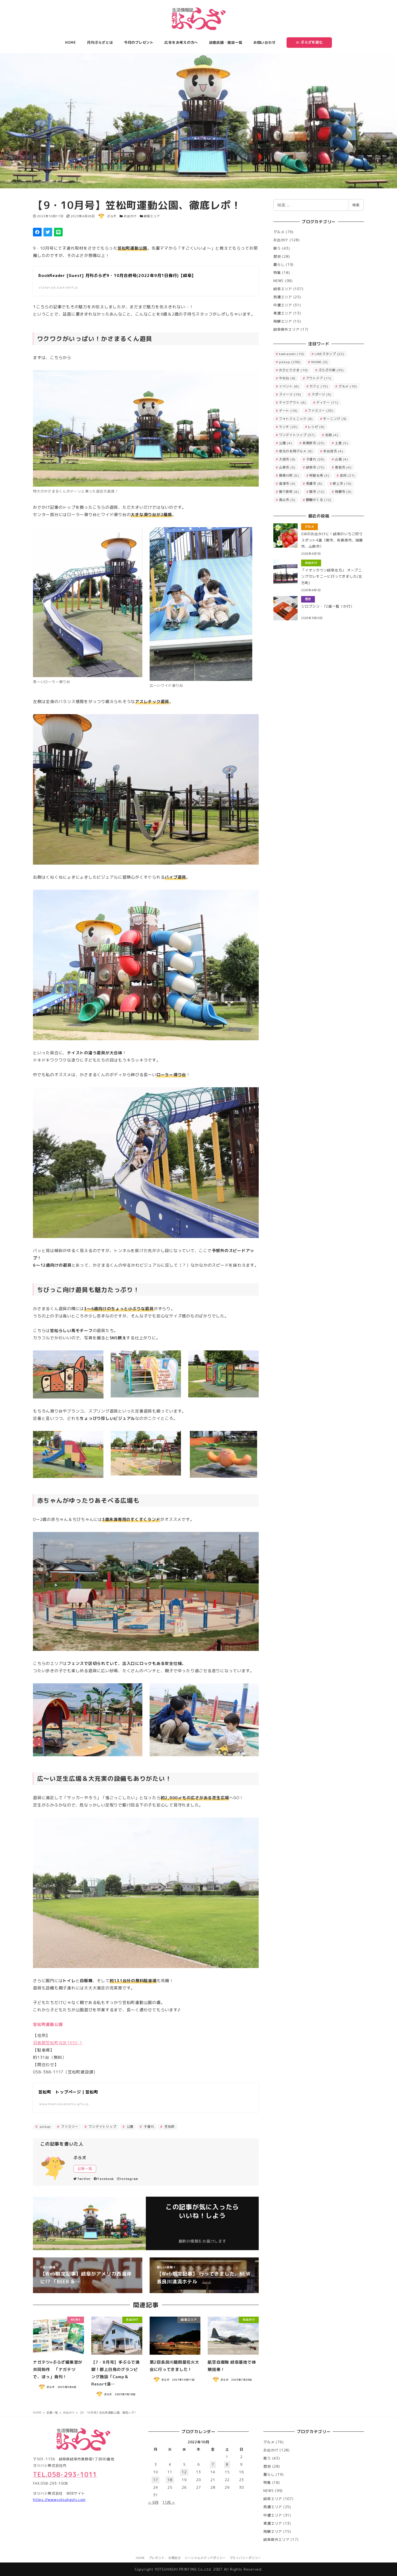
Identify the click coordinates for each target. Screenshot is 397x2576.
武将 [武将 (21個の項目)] (347, 475)
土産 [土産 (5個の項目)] (341, 443)
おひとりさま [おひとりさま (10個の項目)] (293, 370)
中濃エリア (282, 305)
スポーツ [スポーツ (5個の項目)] (321, 394)
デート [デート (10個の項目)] (288, 410)
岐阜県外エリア (286, 329)
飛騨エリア (282, 321)
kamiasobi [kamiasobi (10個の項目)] (291, 354)
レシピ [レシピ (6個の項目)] (316, 426)
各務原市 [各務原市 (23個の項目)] (313, 443)
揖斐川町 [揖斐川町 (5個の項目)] (289, 475)
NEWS (278, 280)
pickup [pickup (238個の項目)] (290, 362)
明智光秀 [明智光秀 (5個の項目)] (319, 475)
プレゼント (157, 2558)
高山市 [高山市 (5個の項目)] (287, 499)
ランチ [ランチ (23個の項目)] (288, 426)
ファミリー (69, 2126)
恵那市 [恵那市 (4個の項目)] (343, 467)
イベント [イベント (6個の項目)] (289, 386)
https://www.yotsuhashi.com (59, 2499)
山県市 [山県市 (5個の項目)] (287, 467)
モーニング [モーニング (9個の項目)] (334, 418)
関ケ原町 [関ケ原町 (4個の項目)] (289, 491)
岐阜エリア (152, 216)
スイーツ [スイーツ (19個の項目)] (290, 394)
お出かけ (130, 216)
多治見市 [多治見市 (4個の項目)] (333, 451)
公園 (129, 2126)
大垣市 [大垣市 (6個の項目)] (287, 459)
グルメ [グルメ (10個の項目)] (347, 386)
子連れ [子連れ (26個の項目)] (315, 459)
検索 (355, 204)
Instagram (127, 2179)
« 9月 (153, 2502)
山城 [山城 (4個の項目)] (341, 459)
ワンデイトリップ (102, 2126)
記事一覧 (85, 2168)
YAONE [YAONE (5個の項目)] (319, 362)
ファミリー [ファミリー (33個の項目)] (321, 410)
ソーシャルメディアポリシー (205, 2558)
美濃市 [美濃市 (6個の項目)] (314, 483)
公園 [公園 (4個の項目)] (285, 443)
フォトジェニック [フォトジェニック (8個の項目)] (296, 418)
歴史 (277, 256)
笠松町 (169, 2126)
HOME (140, 2558)
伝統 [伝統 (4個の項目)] (331, 435)
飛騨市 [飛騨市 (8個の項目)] (343, 491)
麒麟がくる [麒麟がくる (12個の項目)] (319, 499)
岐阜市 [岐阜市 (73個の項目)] (315, 467)
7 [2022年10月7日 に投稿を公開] (213, 2464)
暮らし (278, 264)
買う (277, 248)
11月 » (168, 2502)
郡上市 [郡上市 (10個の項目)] (342, 483)
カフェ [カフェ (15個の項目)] (318, 386)
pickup (45, 2126)
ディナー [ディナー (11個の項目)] (327, 402)
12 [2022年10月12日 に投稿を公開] (184, 2472)
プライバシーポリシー (245, 2558)
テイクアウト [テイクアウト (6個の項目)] (292, 402)
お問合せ (174, 2558)
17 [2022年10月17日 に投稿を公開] (155, 2479)
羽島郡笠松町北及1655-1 (57, 2043)
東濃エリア (282, 313)
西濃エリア (282, 297)
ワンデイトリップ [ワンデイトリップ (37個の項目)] (297, 435)
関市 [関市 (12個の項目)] (316, 491)
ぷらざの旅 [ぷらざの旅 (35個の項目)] (331, 370)
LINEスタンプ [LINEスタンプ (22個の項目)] (329, 354)
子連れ (148, 2126)
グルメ (278, 231)
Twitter (82, 2179)
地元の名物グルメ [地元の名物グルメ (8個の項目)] (296, 451)
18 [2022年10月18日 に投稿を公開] (169, 2479)
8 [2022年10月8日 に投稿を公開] (227, 2464)
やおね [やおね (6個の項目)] (287, 378)
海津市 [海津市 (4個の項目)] (287, 483)
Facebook (104, 2179)
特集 (277, 272)
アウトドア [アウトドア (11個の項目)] (319, 378)
